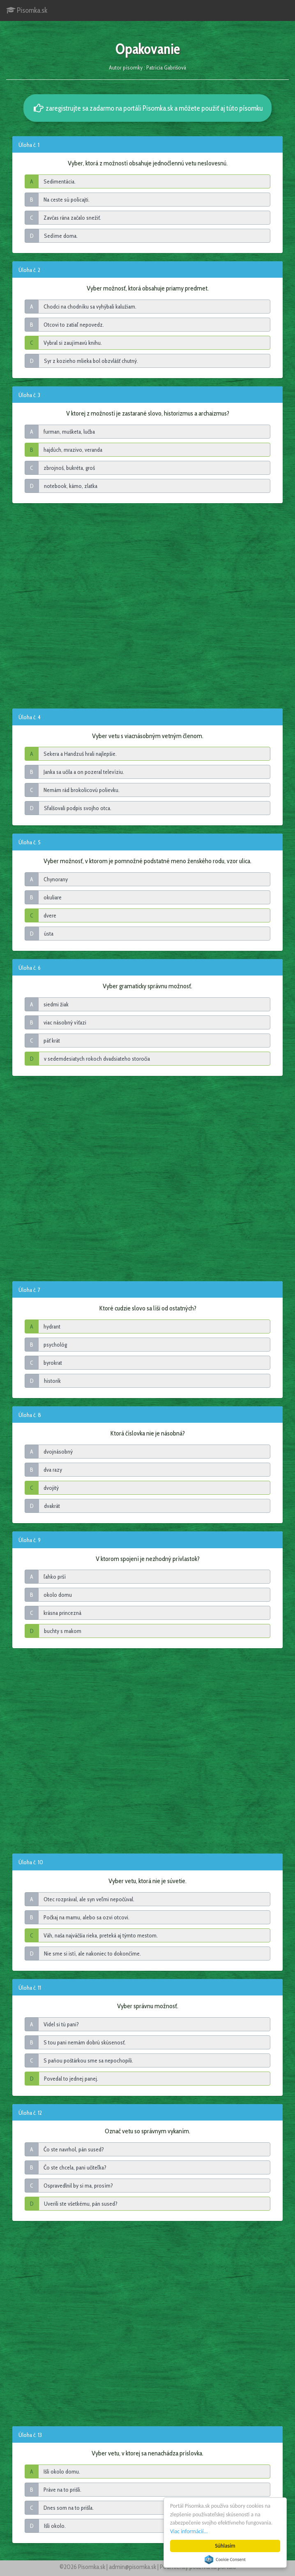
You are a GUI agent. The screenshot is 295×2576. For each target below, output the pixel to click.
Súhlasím (225, 2545)
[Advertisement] (147, 605)
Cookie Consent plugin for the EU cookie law (225, 2559)
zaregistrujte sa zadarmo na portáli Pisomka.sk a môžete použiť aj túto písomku (147, 108)
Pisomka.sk (26, 10)
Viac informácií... (189, 2531)
